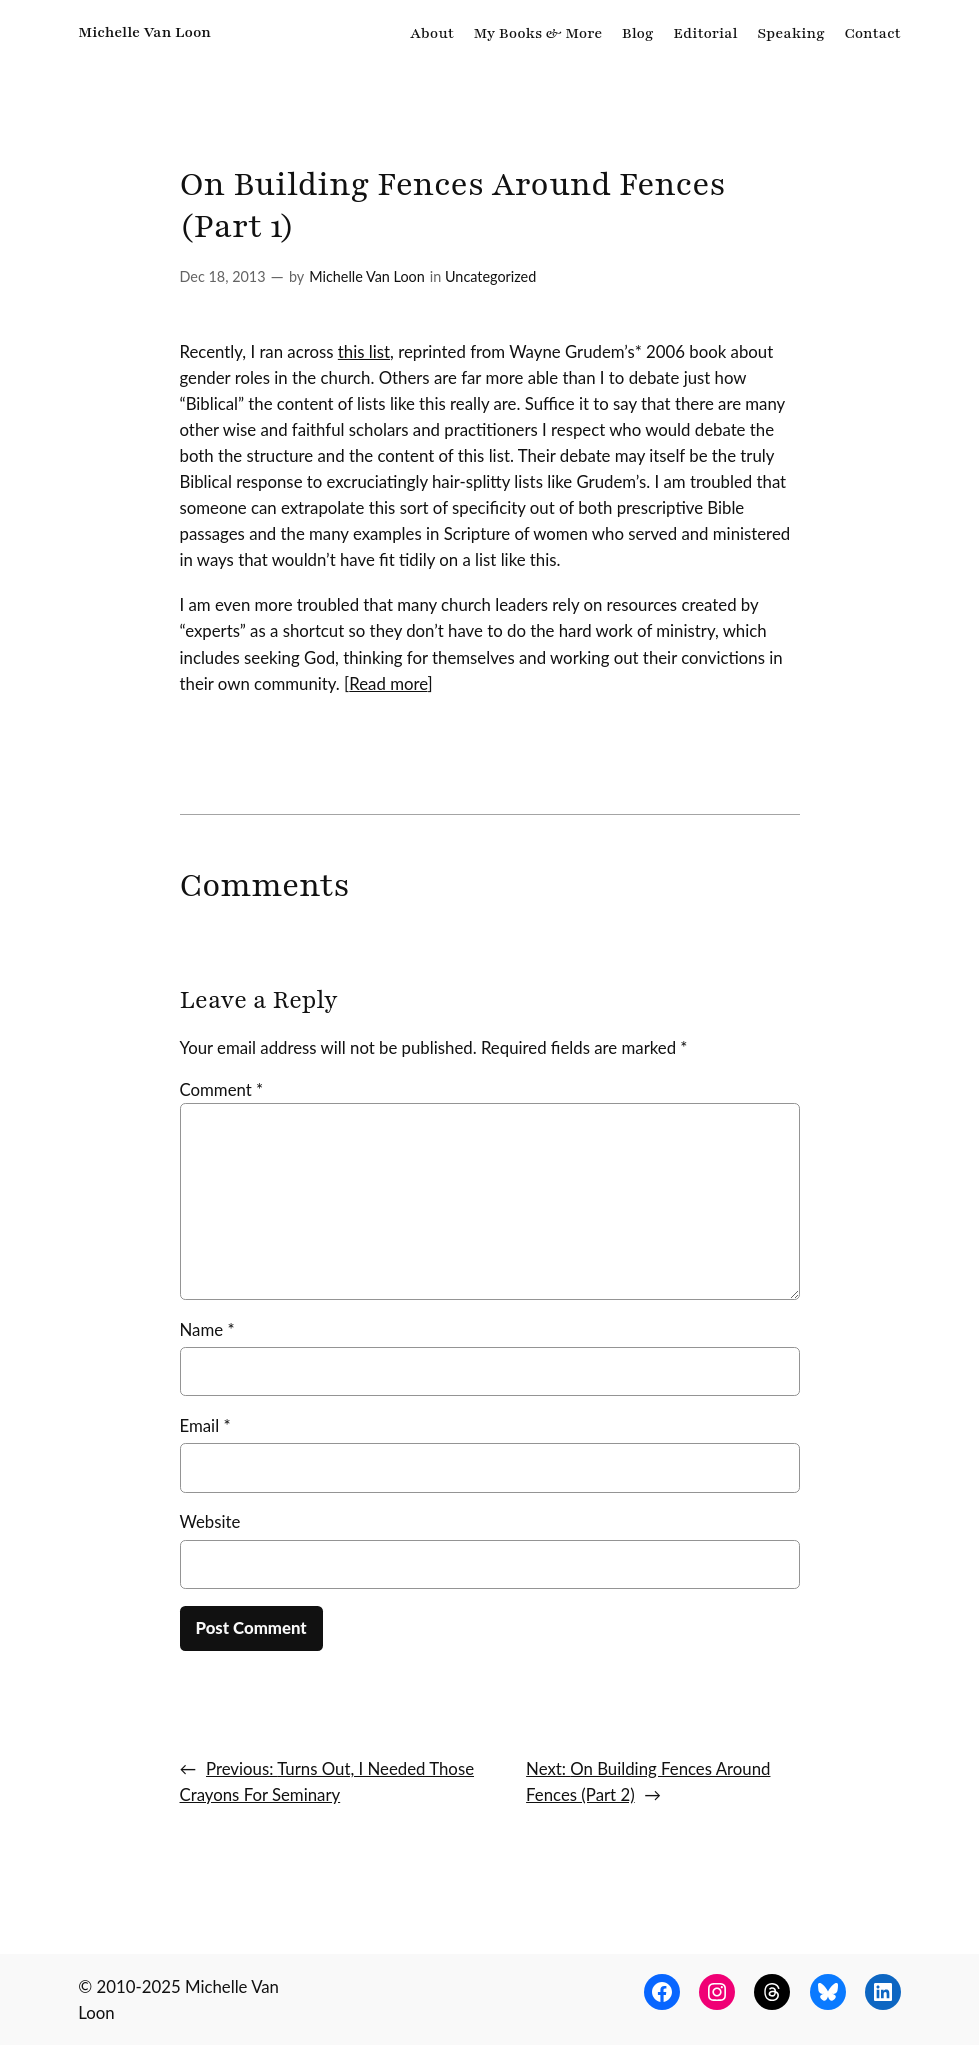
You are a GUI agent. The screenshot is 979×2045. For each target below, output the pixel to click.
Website (210, 1521)
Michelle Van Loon (144, 32)
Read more (388, 683)
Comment (222, 1089)
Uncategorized (490, 276)
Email (205, 1425)
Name (207, 1329)
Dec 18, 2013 (223, 276)
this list (364, 351)
